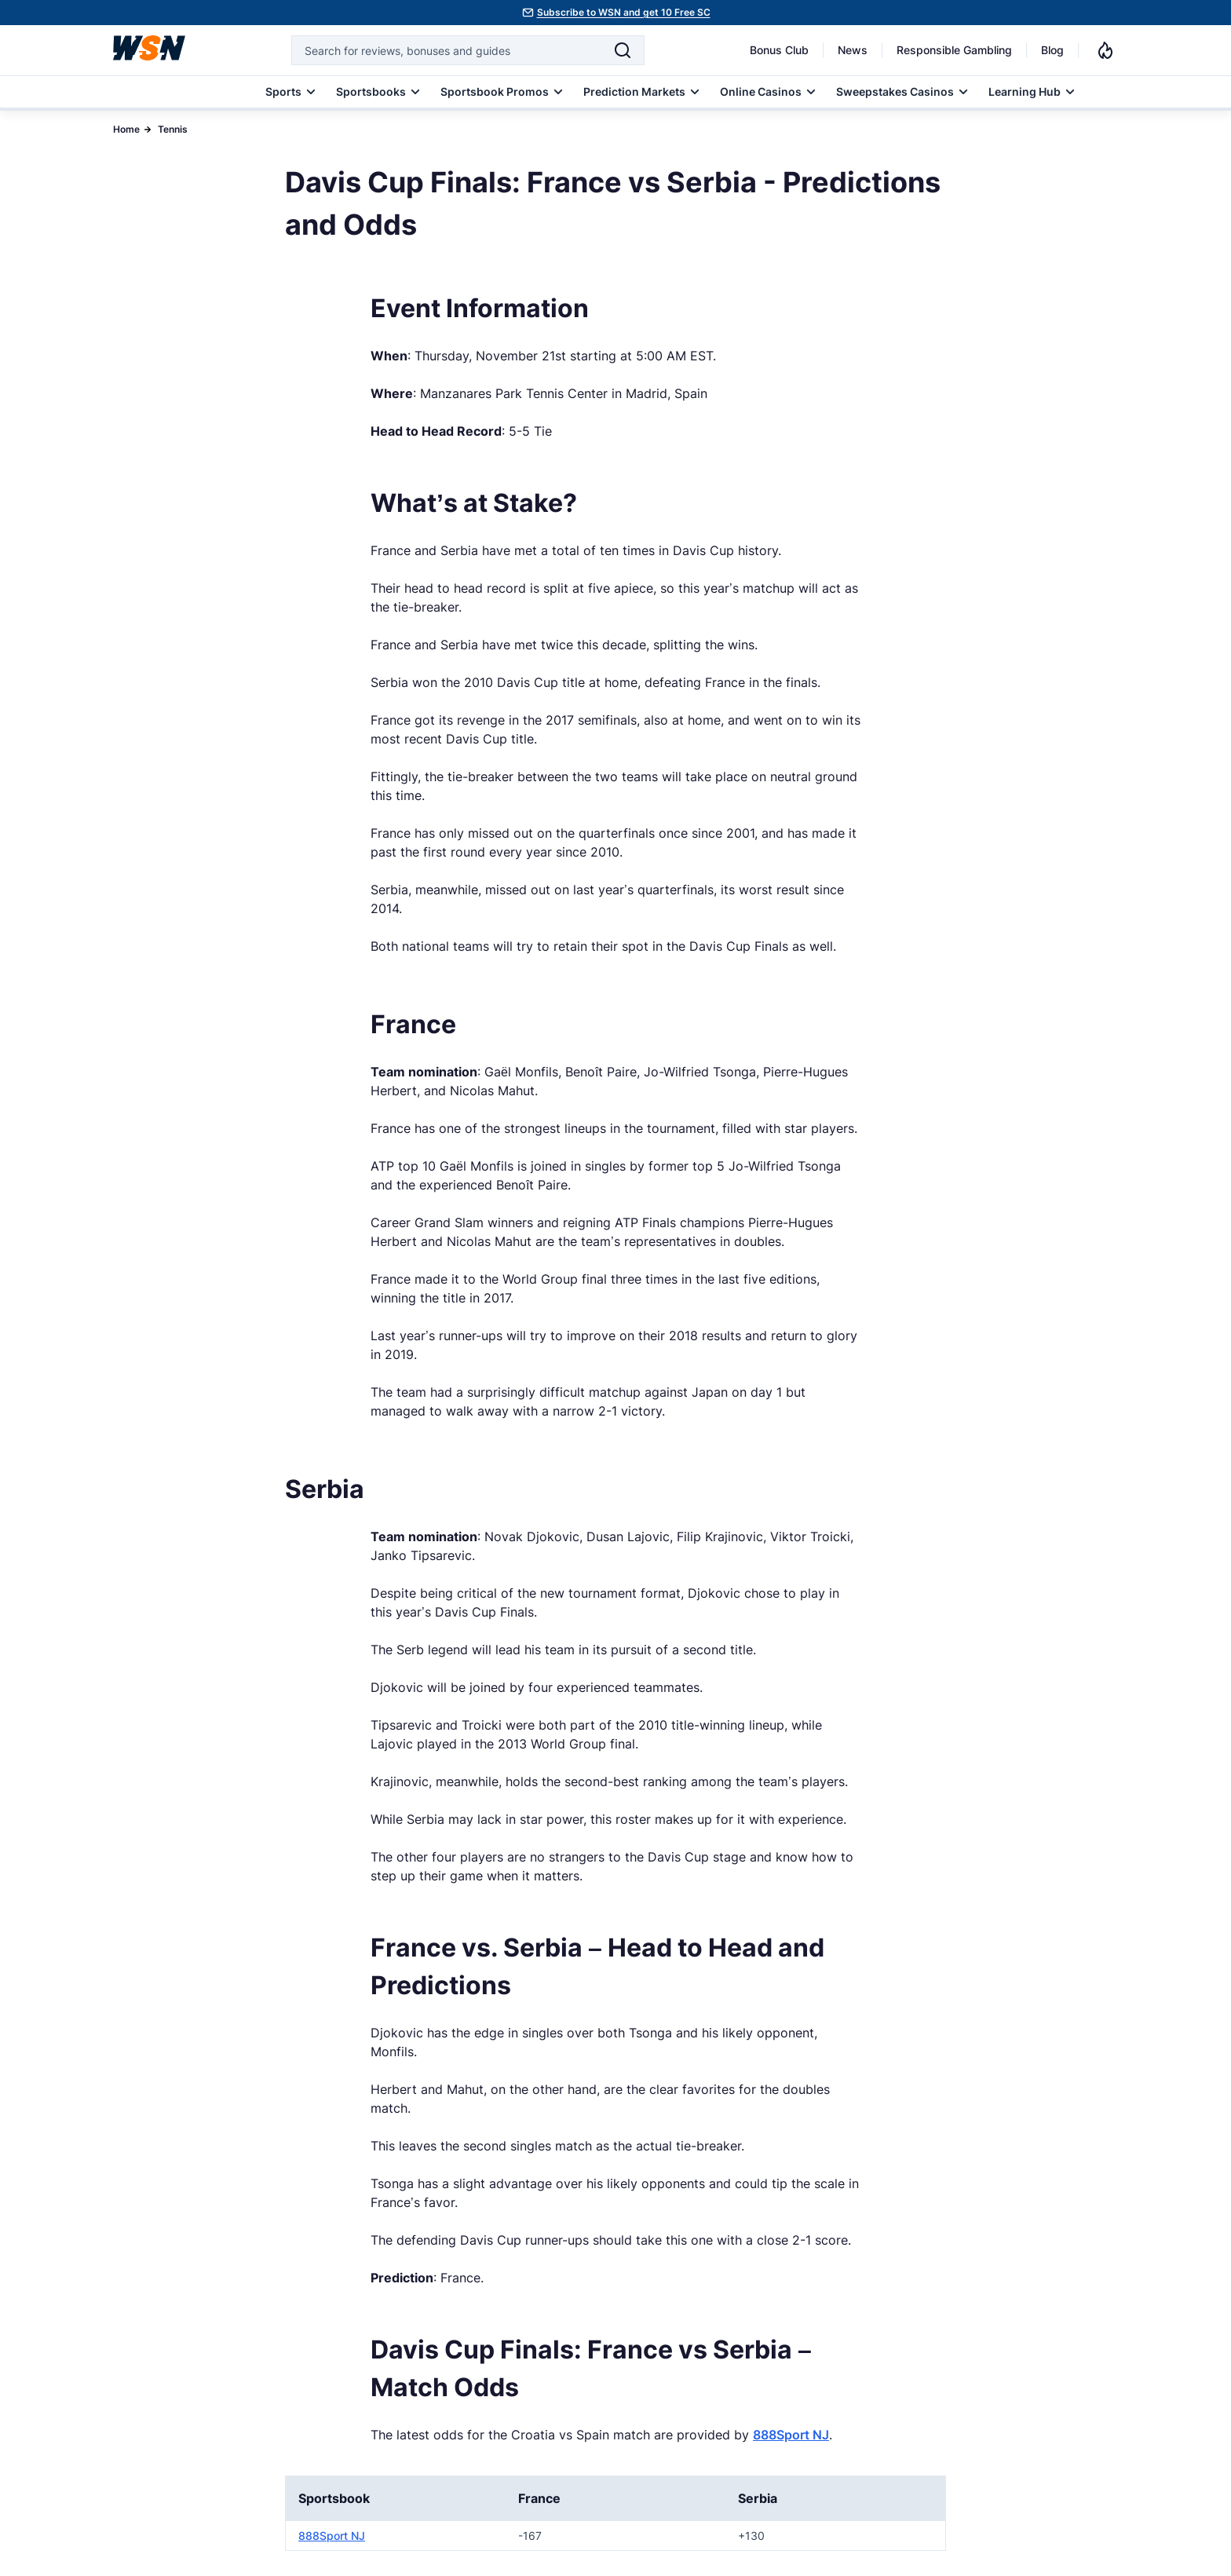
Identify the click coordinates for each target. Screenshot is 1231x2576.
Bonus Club (779, 50)
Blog (1052, 50)
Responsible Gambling (954, 50)
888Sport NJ (791, 2435)
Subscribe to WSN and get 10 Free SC (623, 12)
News (853, 50)
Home (126, 129)
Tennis (173, 129)
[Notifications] (1105, 50)
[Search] (622, 50)
